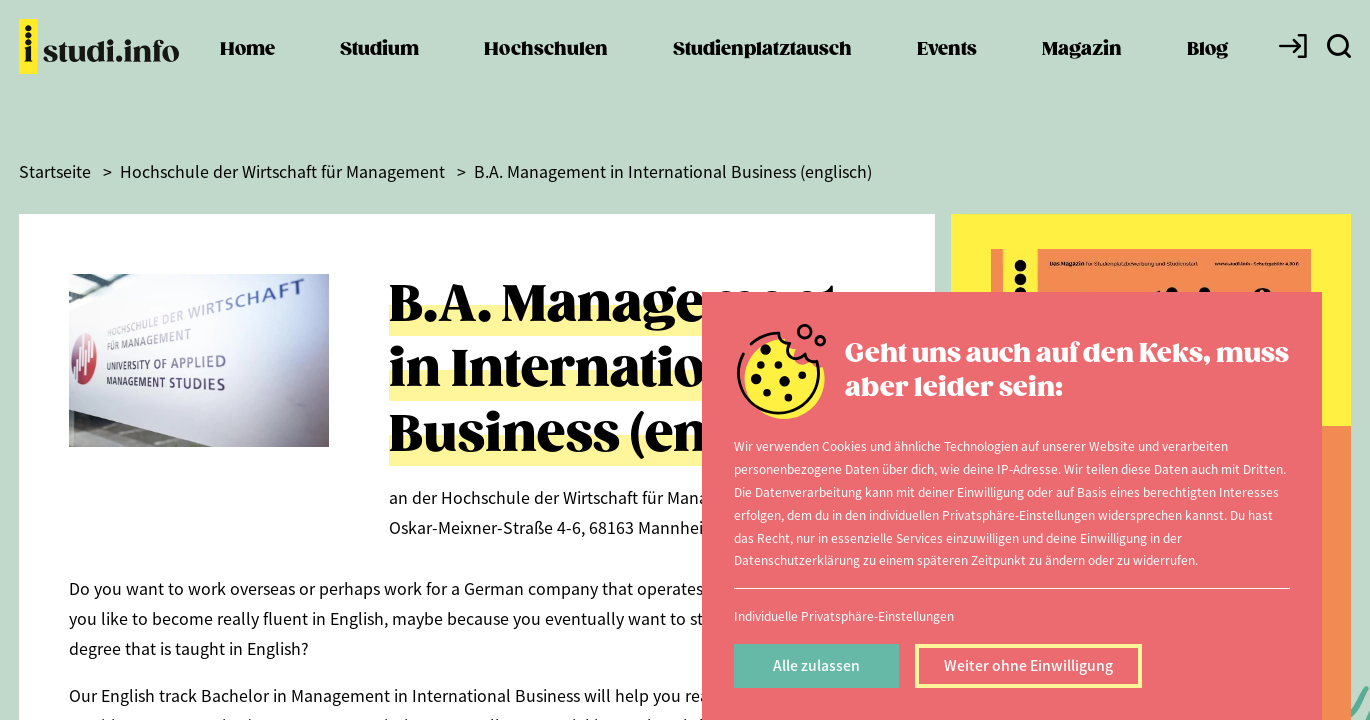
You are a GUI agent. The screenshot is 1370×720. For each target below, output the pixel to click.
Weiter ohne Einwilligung (1028, 665)
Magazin (1082, 70)
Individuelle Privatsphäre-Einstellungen (844, 615)
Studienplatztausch (762, 70)
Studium (379, 70)
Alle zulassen (816, 665)
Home (247, 70)
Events (947, 70)
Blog (1207, 70)
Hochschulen (546, 70)
